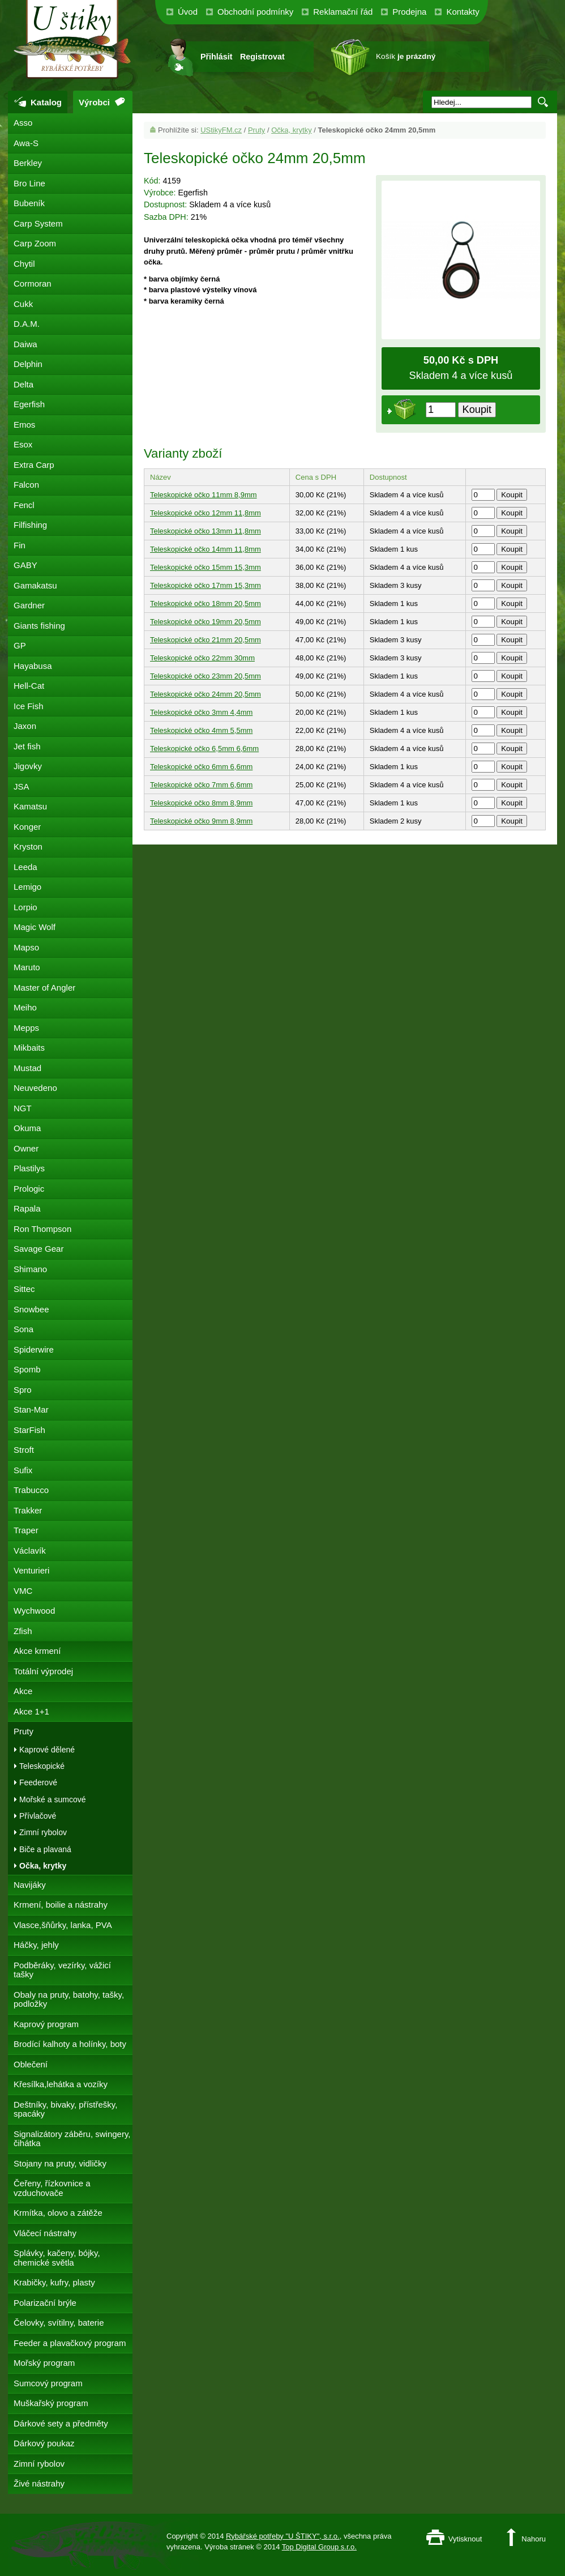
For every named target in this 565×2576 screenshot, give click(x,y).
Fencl (24, 505)
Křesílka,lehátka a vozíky (61, 2084)
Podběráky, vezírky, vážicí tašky (62, 1970)
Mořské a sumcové (52, 1799)
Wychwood (34, 1610)
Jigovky (28, 766)
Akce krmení (37, 1651)
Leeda (25, 867)
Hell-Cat (29, 685)
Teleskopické (42, 1766)
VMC (23, 1591)
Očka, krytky (291, 130)
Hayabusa (33, 666)
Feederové (38, 1782)
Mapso (26, 947)
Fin (19, 545)
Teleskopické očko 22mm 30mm (202, 658)
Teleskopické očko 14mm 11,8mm (205, 549)
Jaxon (25, 726)
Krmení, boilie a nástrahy (61, 1904)
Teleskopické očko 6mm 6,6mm (201, 766)
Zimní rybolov (43, 1832)
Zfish (23, 1631)
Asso (23, 122)
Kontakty (462, 11)
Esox (23, 444)
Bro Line (29, 183)
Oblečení (31, 2064)
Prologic (29, 1188)
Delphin (28, 364)
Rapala (27, 1208)
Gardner (29, 605)
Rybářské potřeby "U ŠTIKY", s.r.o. (283, 2536)
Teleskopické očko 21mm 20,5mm (205, 640)
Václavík (30, 1550)
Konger (27, 826)
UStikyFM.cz (221, 130)
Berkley (28, 163)
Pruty (256, 130)
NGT (23, 1108)
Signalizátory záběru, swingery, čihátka (72, 2138)
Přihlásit (216, 56)
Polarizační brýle (45, 2303)
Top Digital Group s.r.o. (319, 2547)
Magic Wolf (34, 927)
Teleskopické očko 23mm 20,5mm (205, 676)
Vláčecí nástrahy (45, 2233)
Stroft (24, 1450)
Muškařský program (51, 2403)
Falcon (26, 484)
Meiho (25, 1007)
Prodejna (409, 11)
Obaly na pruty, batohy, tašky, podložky (69, 1999)
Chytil (24, 263)
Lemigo (27, 887)
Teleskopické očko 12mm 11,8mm (205, 513)
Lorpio (25, 907)
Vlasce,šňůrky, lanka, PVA (63, 1925)
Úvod (188, 11)
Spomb (27, 1369)
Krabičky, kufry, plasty (54, 2282)
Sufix (23, 1470)
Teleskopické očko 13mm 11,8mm (205, 531)
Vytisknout (465, 2539)
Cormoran (33, 283)
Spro (23, 1389)
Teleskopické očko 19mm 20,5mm (205, 621)
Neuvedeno (35, 1088)
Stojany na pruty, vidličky (60, 2163)
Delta (23, 384)
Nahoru (533, 2539)
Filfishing (30, 525)
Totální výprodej (43, 1671)
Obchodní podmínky (255, 11)
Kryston (28, 846)
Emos (24, 424)
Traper (26, 1530)
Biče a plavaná (45, 1849)
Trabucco (31, 1490)
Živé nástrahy (39, 2483)
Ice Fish (29, 706)
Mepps (26, 1028)
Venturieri (31, 1570)
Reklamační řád (343, 11)
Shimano (30, 1269)
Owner (26, 1148)
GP (20, 645)
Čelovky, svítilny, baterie (59, 2322)
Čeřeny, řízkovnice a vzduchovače (52, 2188)
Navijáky (30, 1885)
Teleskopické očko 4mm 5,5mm (201, 730)
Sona (23, 1329)
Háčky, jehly (36, 1945)
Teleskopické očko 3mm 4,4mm (201, 712)
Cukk (23, 304)
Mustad (27, 1068)
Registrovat (262, 56)
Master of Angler (44, 987)
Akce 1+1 (31, 1711)
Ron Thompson (42, 1229)
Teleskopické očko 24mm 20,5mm (205, 694)
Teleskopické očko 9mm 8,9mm (201, 821)
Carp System (38, 223)
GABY (25, 565)
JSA (21, 786)
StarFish (29, 1430)
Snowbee (31, 1309)
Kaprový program (46, 2024)
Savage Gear (38, 1248)
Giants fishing (39, 625)
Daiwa (25, 344)
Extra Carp (34, 465)
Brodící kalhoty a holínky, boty (70, 2044)
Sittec (24, 1289)
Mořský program (44, 2363)
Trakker (28, 1510)
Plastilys (29, 1168)
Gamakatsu (35, 585)
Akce (23, 1691)
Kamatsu (30, 806)
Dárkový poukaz (44, 2443)
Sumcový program (48, 2383)
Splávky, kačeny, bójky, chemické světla (57, 2257)
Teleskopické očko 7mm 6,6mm (201, 785)
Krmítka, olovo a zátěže (58, 2212)
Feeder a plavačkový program (70, 2343)
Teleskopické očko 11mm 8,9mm (203, 495)
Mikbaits (29, 1047)
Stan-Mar (31, 1409)
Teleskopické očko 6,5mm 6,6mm (204, 748)
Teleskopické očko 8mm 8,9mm (201, 803)
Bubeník (29, 203)
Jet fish (27, 746)
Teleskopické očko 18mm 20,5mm (205, 603)
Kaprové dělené (47, 1749)
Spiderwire (34, 1349)
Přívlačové (37, 1815)
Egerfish (29, 404)
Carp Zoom (35, 243)
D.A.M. (27, 324)
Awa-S (26, 143)
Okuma (27, 1128)
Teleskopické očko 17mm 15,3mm (205, 585)
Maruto (27, 967)
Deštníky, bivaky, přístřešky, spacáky (65, 2109)
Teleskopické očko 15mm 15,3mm (205, 567)
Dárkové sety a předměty (61, 2423)
